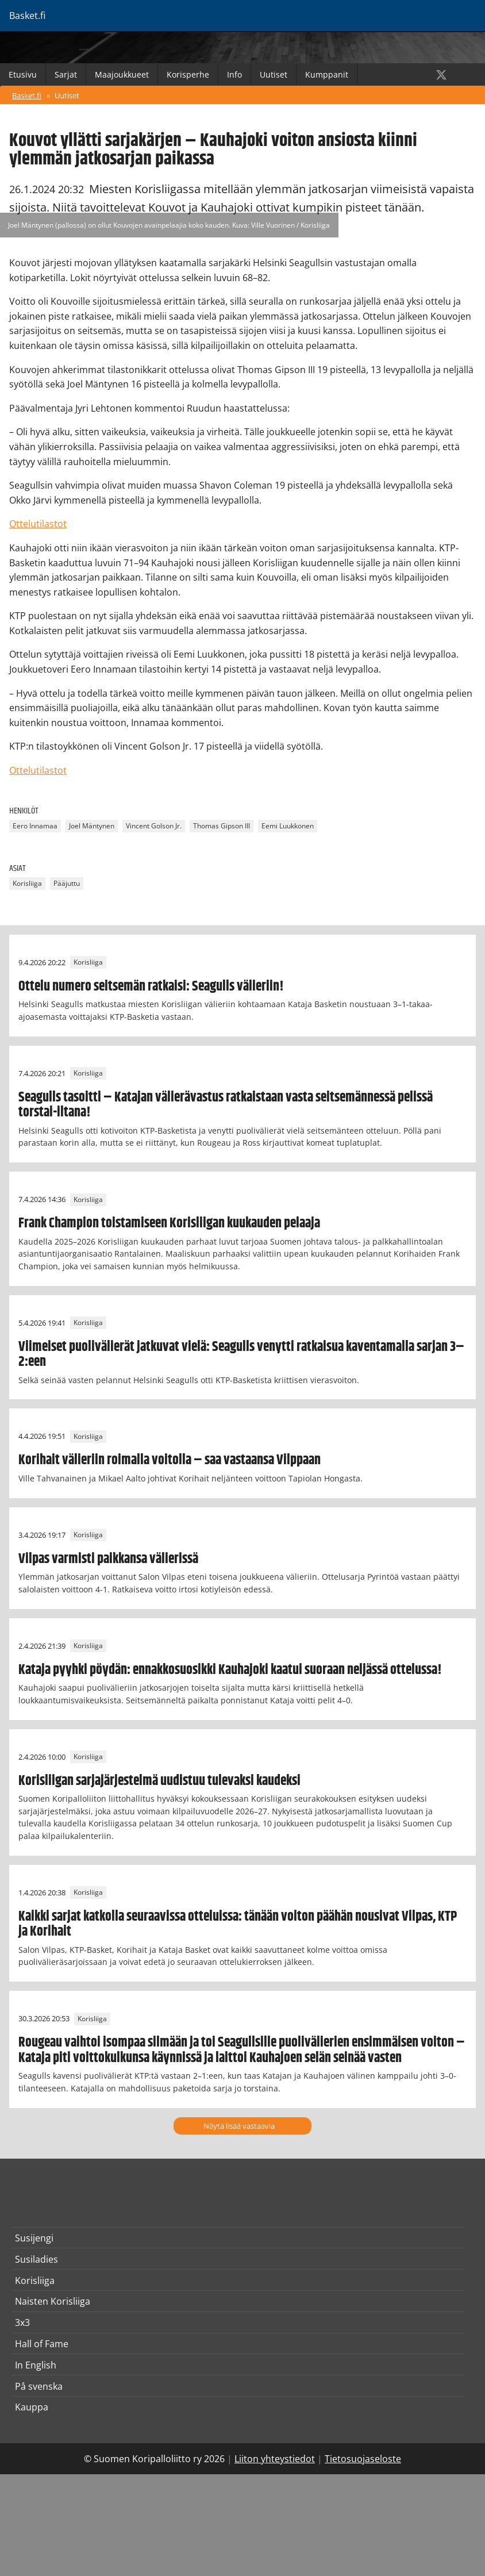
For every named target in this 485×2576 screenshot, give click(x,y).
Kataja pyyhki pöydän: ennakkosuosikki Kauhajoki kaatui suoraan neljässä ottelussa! (230, 1670)
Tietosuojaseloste (363, 2458)
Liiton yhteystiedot (274, 2458)
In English (35, 2365)
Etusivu (23, 74)
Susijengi (34, 2238)
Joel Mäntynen (91, 826)
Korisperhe (188, 74)
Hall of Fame (41, 2343)
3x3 (22, 2322)
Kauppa (31, 2407)
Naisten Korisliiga (52, 2301)
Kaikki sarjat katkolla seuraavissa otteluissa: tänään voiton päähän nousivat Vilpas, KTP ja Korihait (237, 1924)
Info (234, 74)
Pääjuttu (66, 884)
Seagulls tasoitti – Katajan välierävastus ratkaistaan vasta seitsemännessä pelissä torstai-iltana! (225, 1105)
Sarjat (66, 74)
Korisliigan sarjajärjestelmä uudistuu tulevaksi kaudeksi (159, 1781)
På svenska (39, 2386)
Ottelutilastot (38, 523)
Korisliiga (27, 884)
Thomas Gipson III (221, 826)
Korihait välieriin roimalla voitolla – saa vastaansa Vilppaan (169, 1460)
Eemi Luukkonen (287, 826)
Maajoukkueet (122, 74)
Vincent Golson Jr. (154, 826)
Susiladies (36, 2259)
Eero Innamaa (35, 826)
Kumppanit (326, 74)
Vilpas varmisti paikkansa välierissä (108, 1559)
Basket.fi (26, 95)
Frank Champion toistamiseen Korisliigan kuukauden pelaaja (169, 1223)
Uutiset (273, 74)
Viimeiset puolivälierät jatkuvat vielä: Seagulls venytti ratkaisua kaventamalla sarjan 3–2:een (241, 1354)
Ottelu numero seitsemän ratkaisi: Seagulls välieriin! (151, 986)
